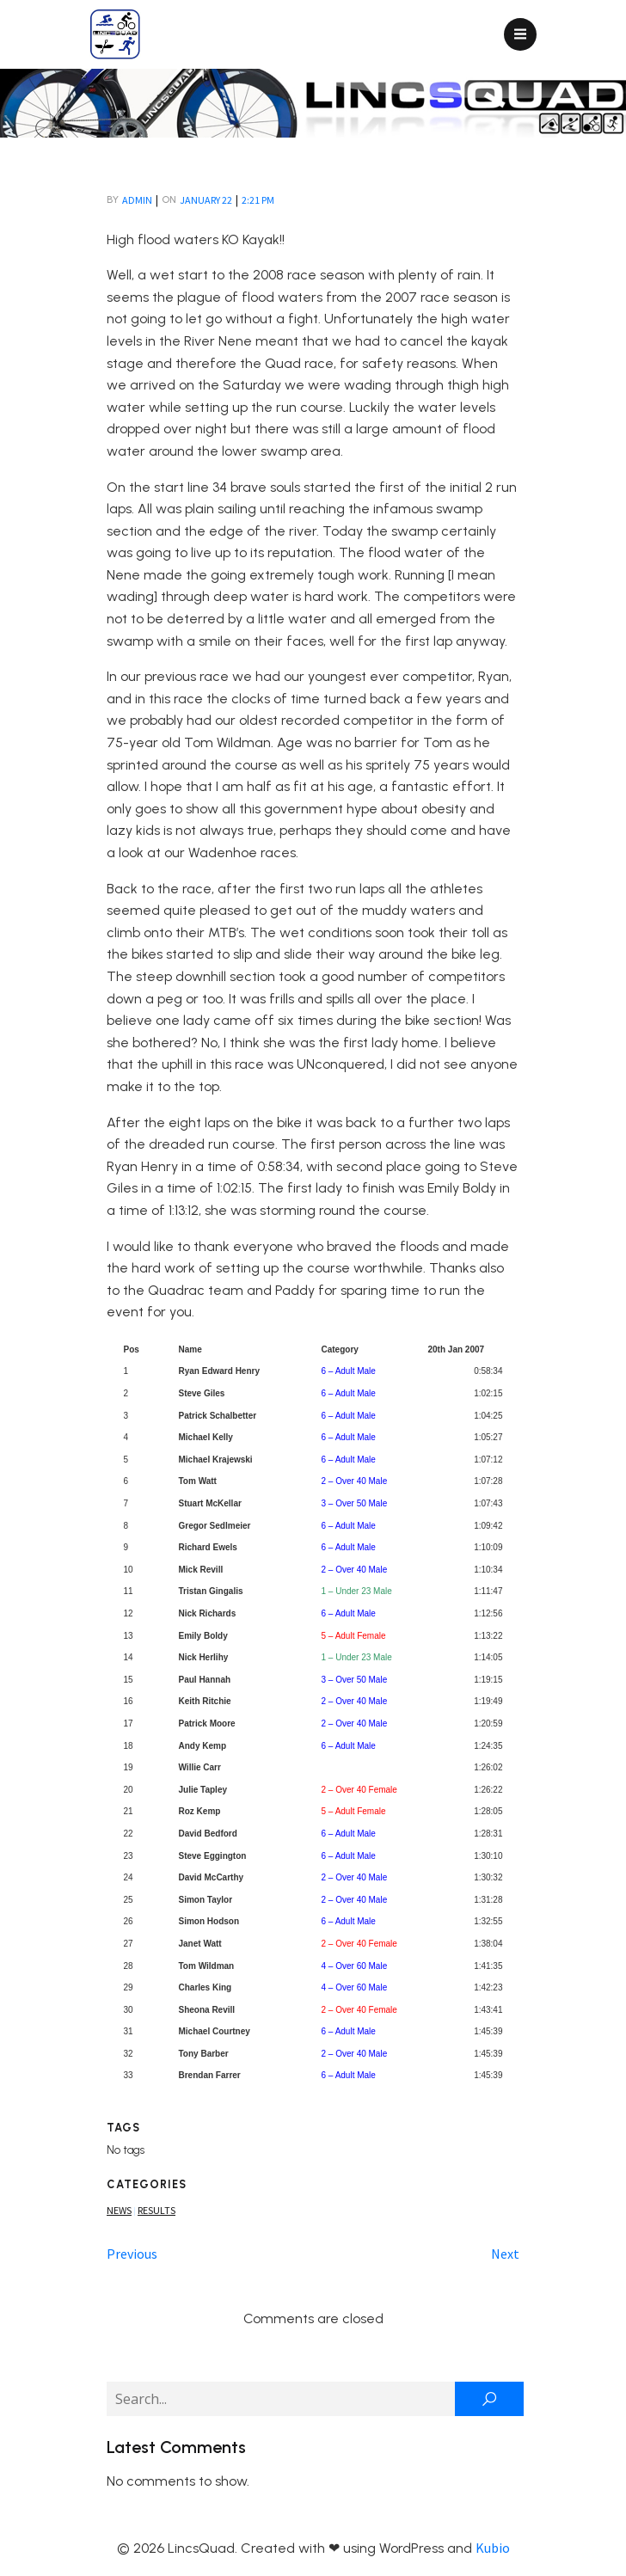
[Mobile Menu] (520, 34)
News (119, 2210)
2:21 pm (258, 199)
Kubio (493, 2547)
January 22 (206, 199)
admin (137, 199)
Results (156, 2210)
